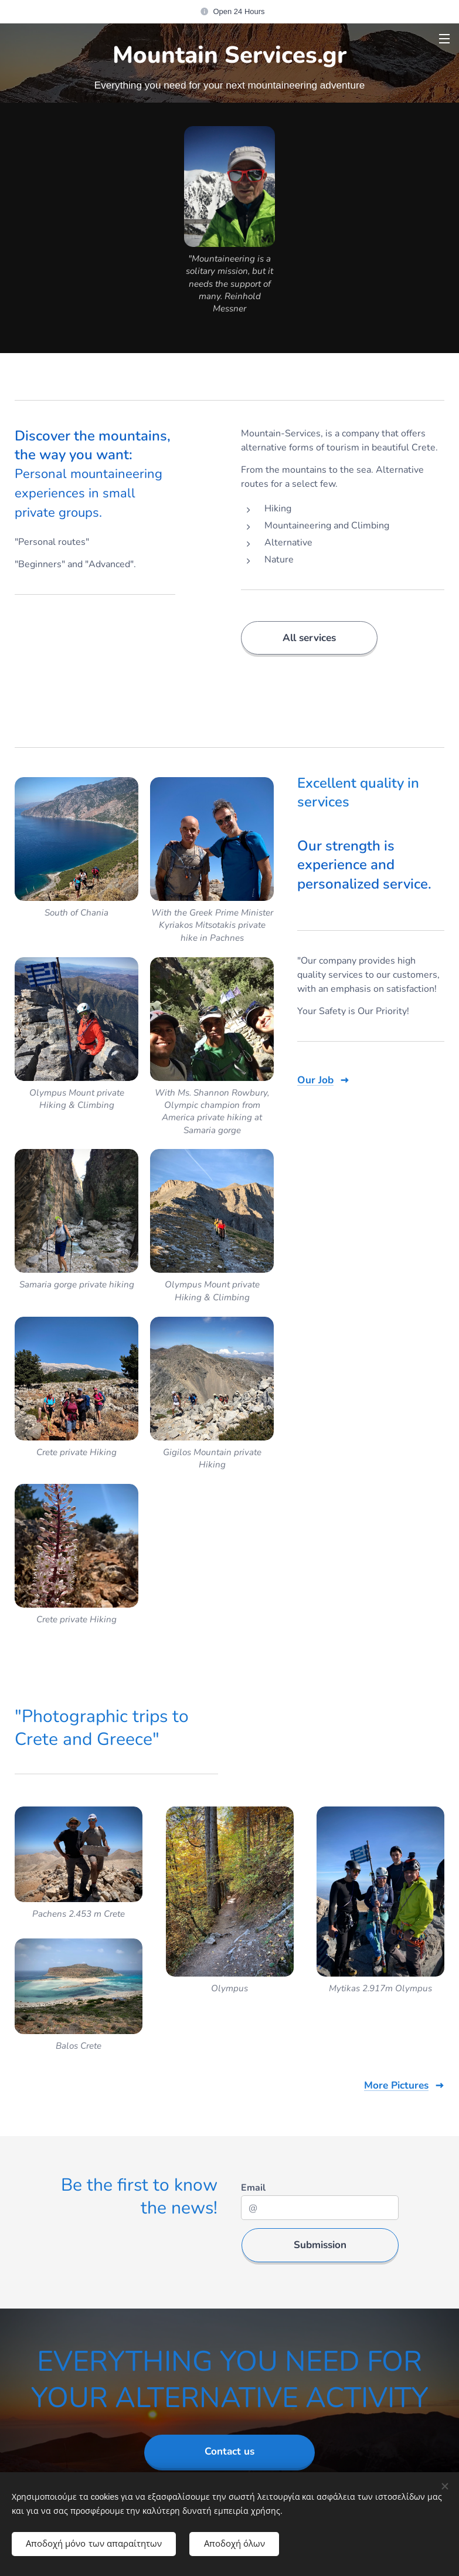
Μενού (444, 38)
